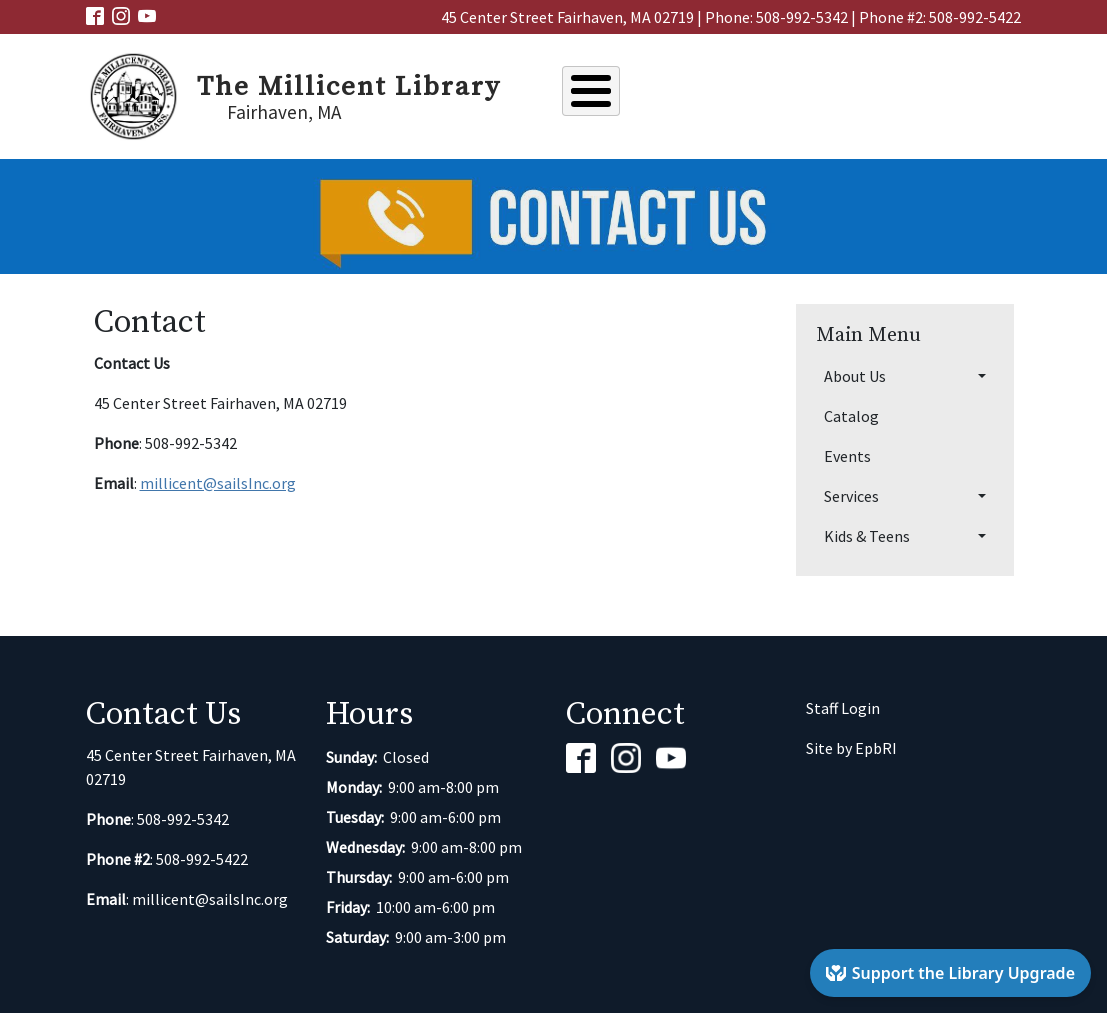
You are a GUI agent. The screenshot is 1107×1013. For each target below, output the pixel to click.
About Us (609, 94)
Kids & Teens (972, 94)
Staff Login (843, 708)
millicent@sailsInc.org (218, 483)
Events (784, 94)
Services (868, 94)
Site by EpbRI (851, 748)
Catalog (700, 94)
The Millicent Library (349, 87)
